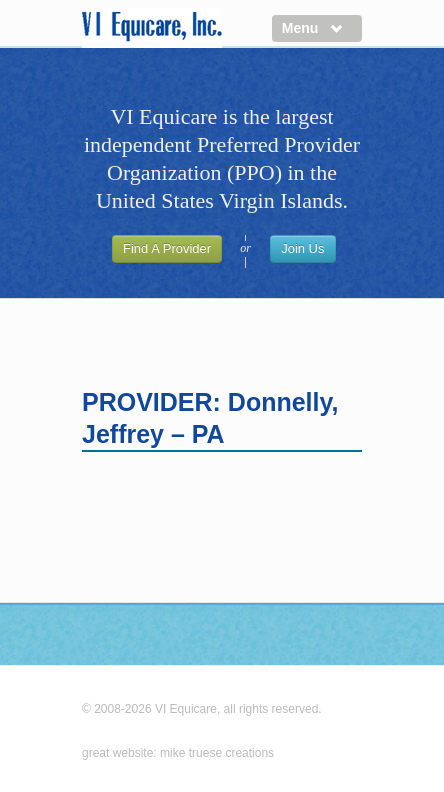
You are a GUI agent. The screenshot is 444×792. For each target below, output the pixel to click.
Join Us (302, 248)
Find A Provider (167, 248)
